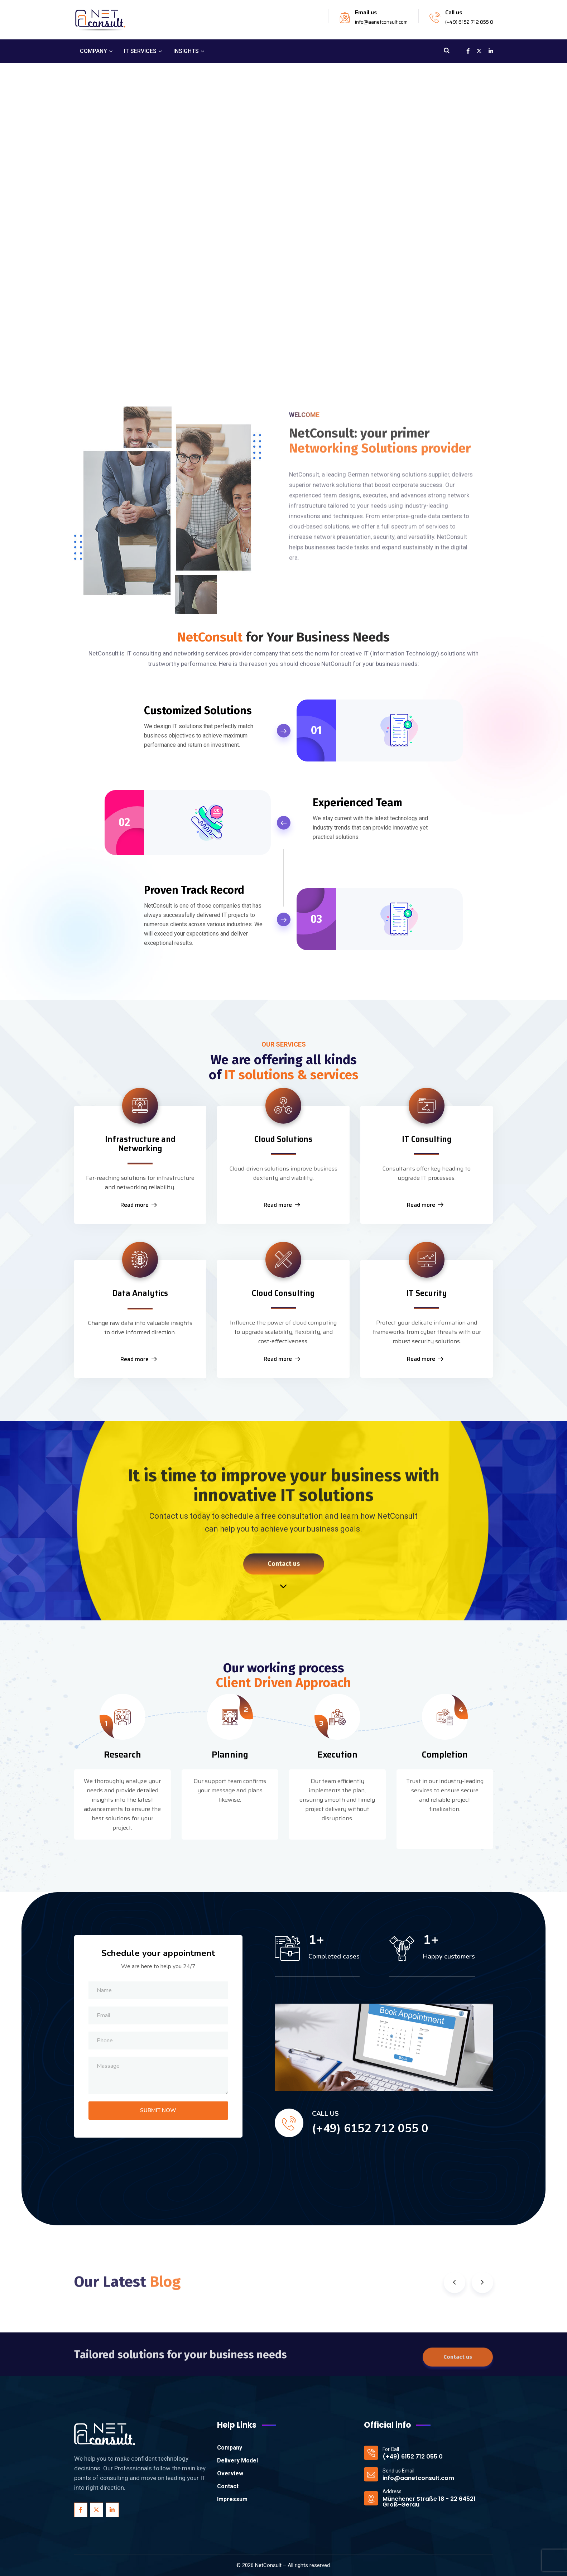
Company (229, 2447)
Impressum (232, 2499)
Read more (138, 1205)
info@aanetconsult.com (381, 22)
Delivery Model (237, 2460)
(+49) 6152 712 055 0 (469, 22)
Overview (230, 2473)
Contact (228, 2486)
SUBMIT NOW (158, 2110)
